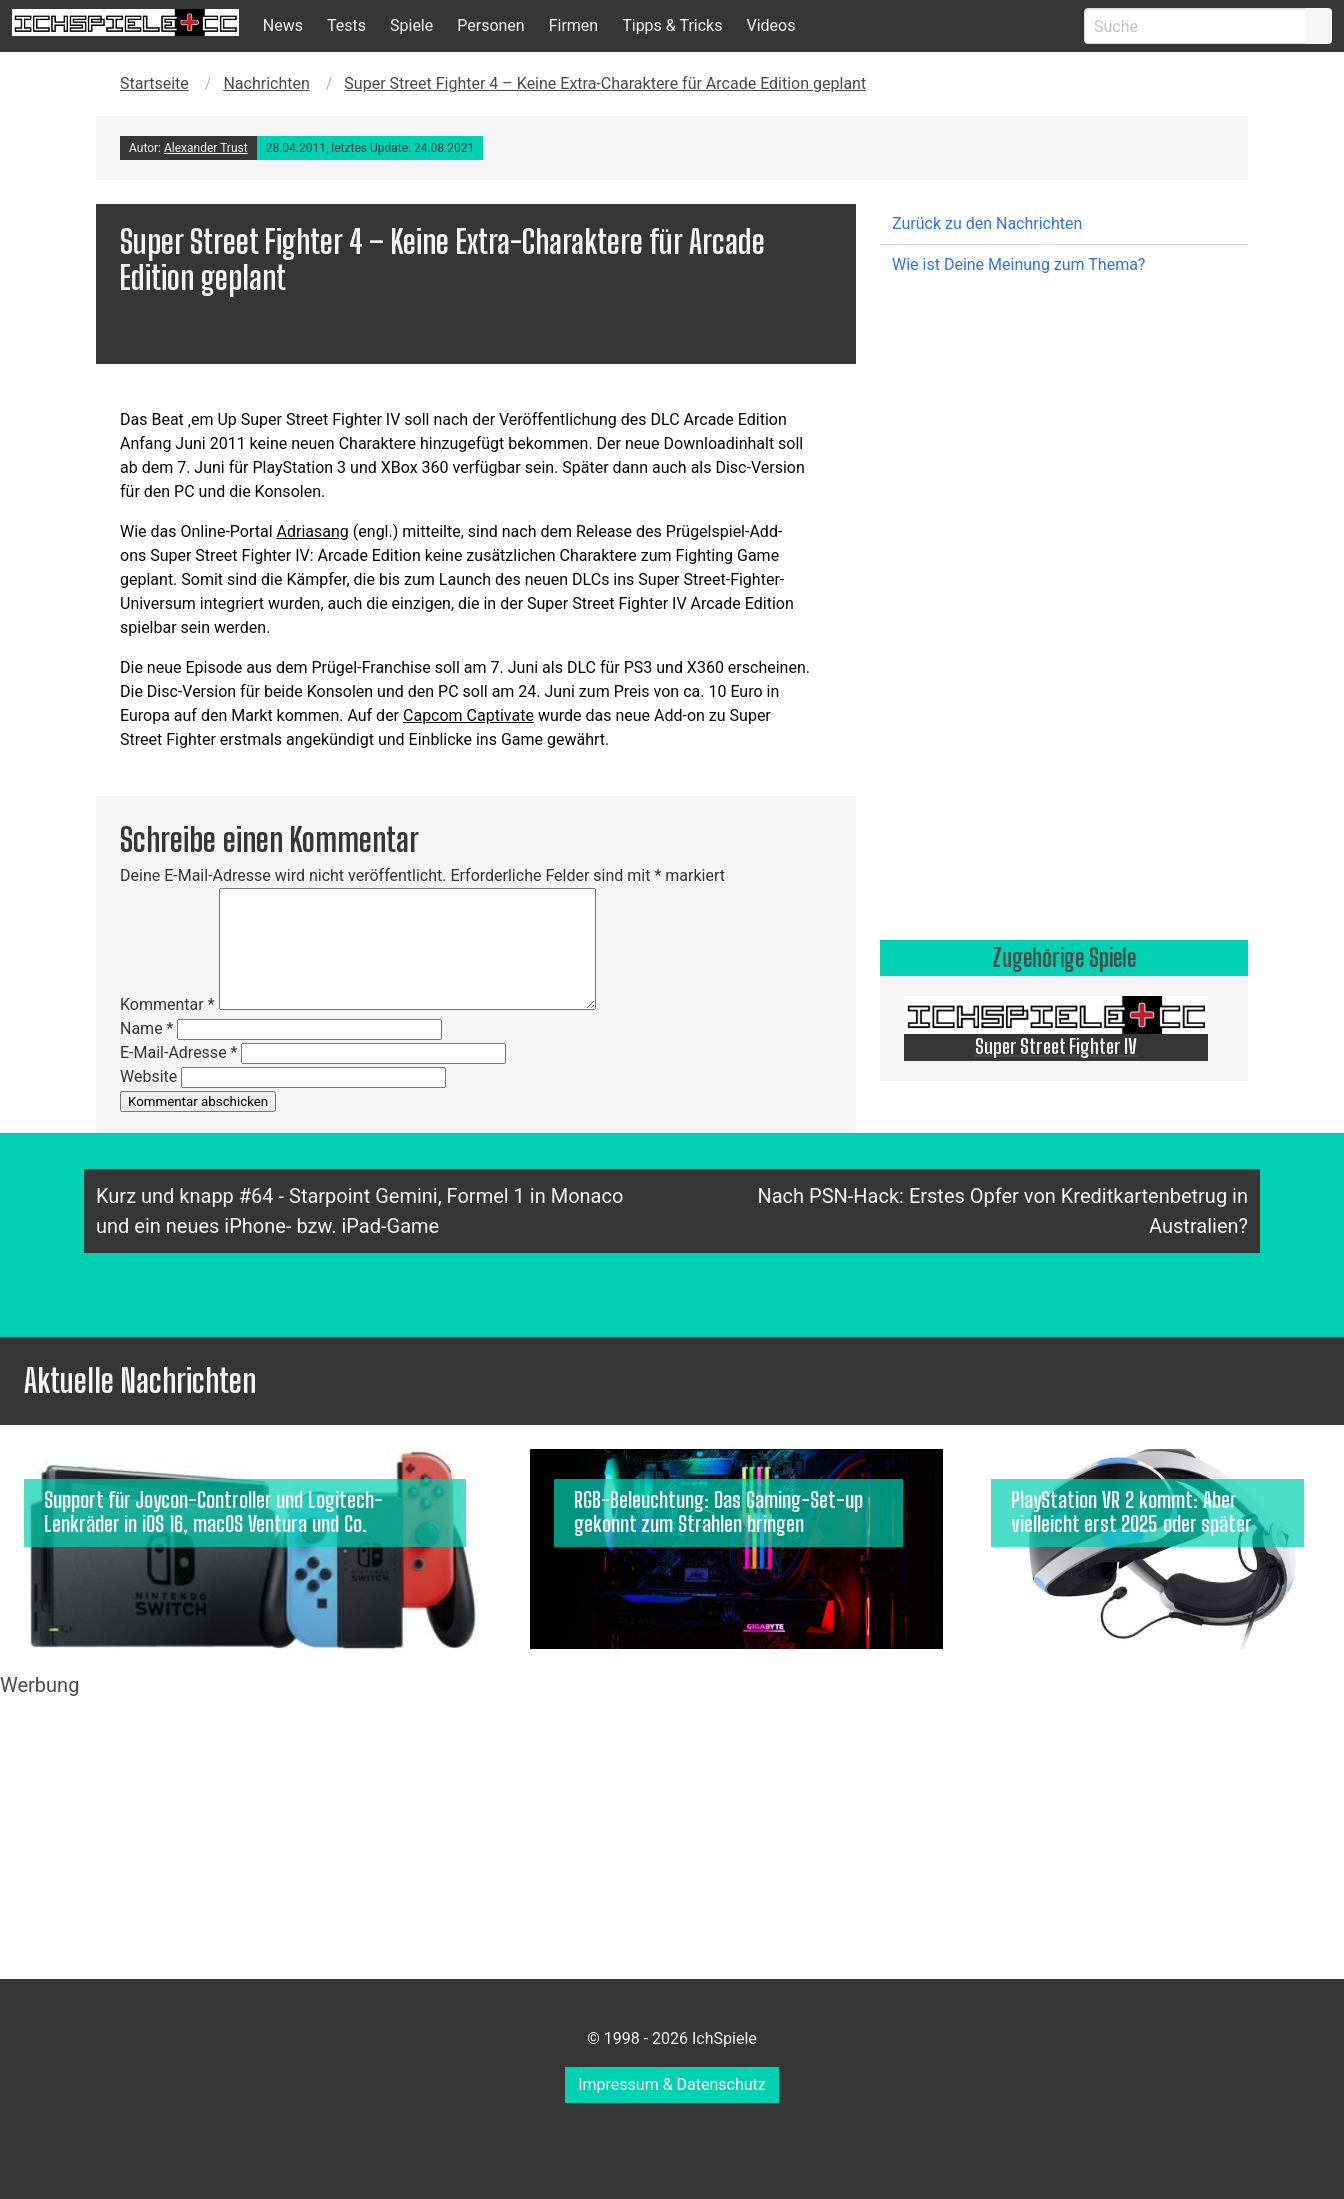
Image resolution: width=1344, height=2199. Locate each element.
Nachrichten (266, 83)
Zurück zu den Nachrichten (987, 223)
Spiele (411, 25)
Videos (770, 25)
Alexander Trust (206, 148)
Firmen (574, 25)
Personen (490, 25)
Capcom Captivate (468, 715)
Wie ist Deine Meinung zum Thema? (1018, 264)
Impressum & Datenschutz (672, 2084)
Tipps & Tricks (672, 25)
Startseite (154, 83)
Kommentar (167, 1004)
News (283, 25)
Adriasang (313, 531)
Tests (346, 25)
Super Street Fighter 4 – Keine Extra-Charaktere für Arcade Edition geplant (605, 83)
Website (148, 1076)
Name (147, 1028)
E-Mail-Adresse (178, 1052)
